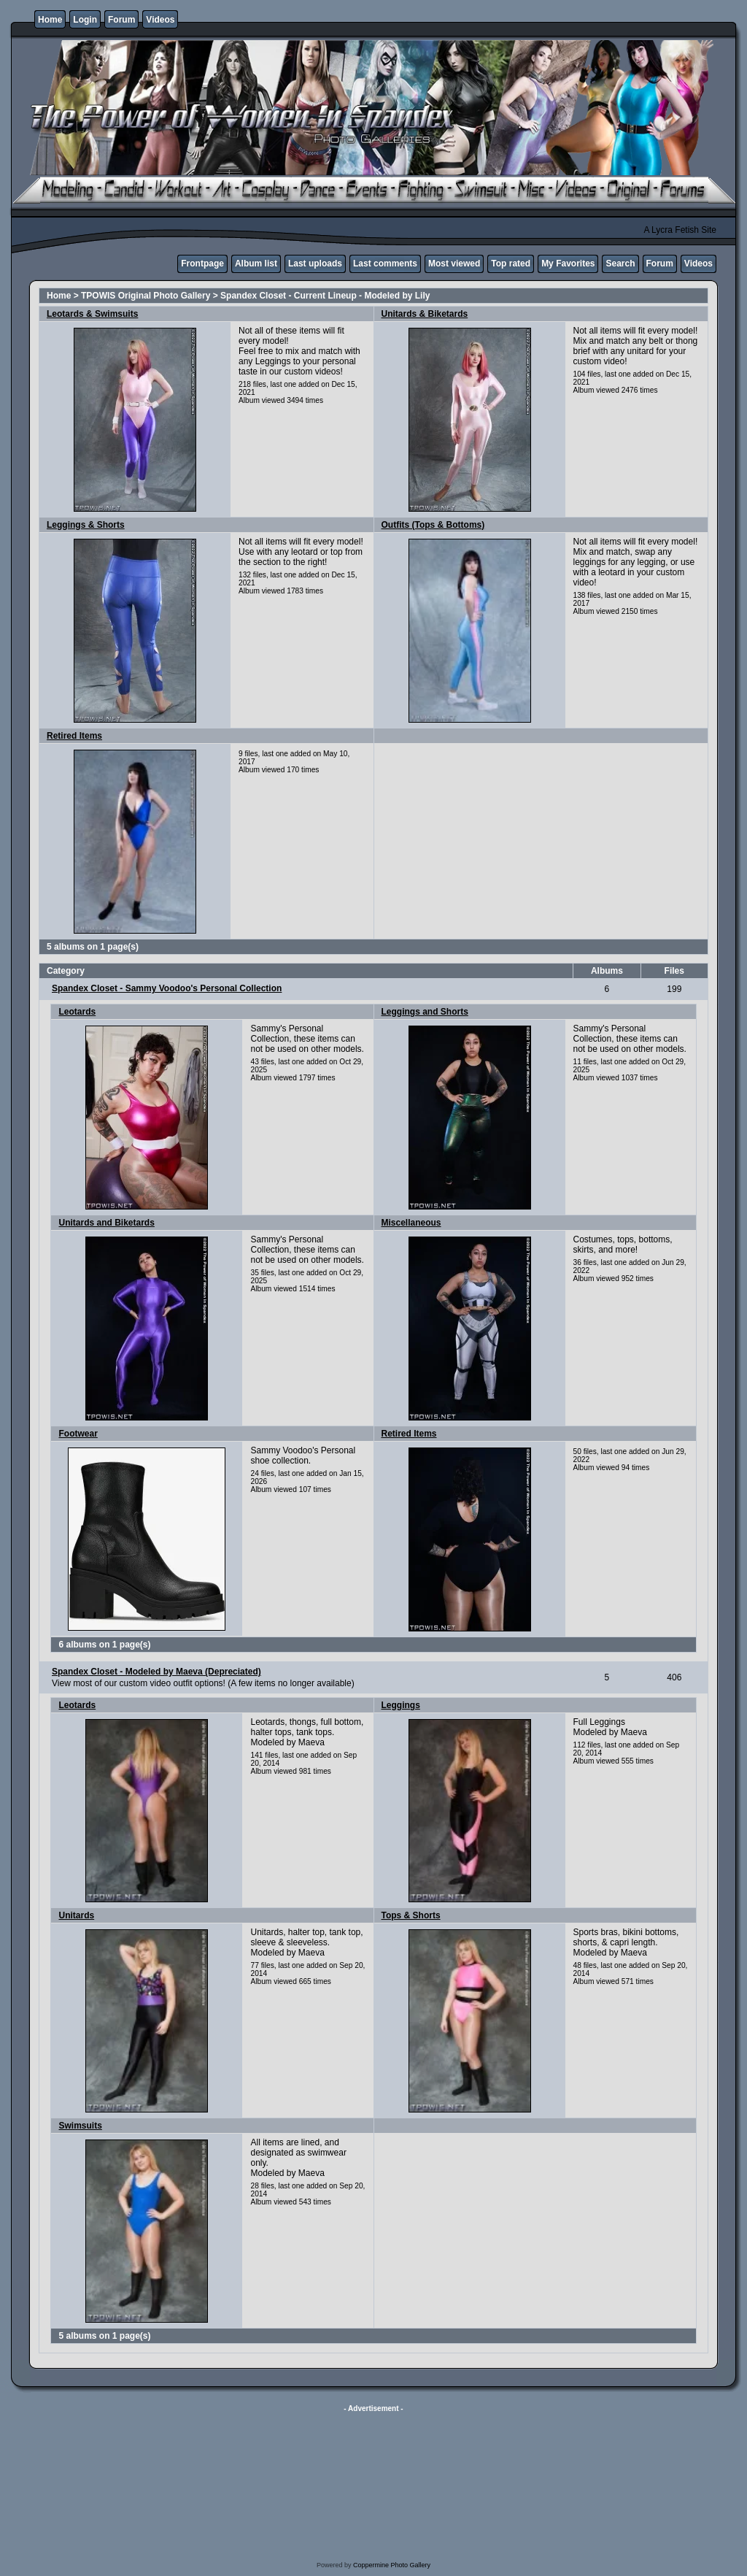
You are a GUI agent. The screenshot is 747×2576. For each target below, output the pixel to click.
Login (85, 20)
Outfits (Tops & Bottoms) (433, 525)
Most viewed (454, 263)
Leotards (77, 1012)
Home (50, 20)
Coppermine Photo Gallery (391, 2565)
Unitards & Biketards (425, 314)
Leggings (401, 1705)
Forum (121, 20)
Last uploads (315, 263)
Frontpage (202, 263)
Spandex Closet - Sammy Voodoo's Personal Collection (167, 988)
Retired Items (74, 736)
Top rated (510, 263)
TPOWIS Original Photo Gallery (145, 296)
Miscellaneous (411, 1223)
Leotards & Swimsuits (92, 314)
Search (620, 263)
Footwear (77, 1434)
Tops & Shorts (411, 1915)
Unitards (76, 1915)
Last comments (385, 263)
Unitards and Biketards (106, 1223)
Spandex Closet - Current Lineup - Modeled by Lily (325, 296)
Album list (256, 263)
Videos (160, 20)
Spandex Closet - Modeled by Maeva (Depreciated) (156, 1671)
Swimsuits (79, 2126)
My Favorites (568, 263)
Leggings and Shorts (425, 1012)
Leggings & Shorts (86, 525)
